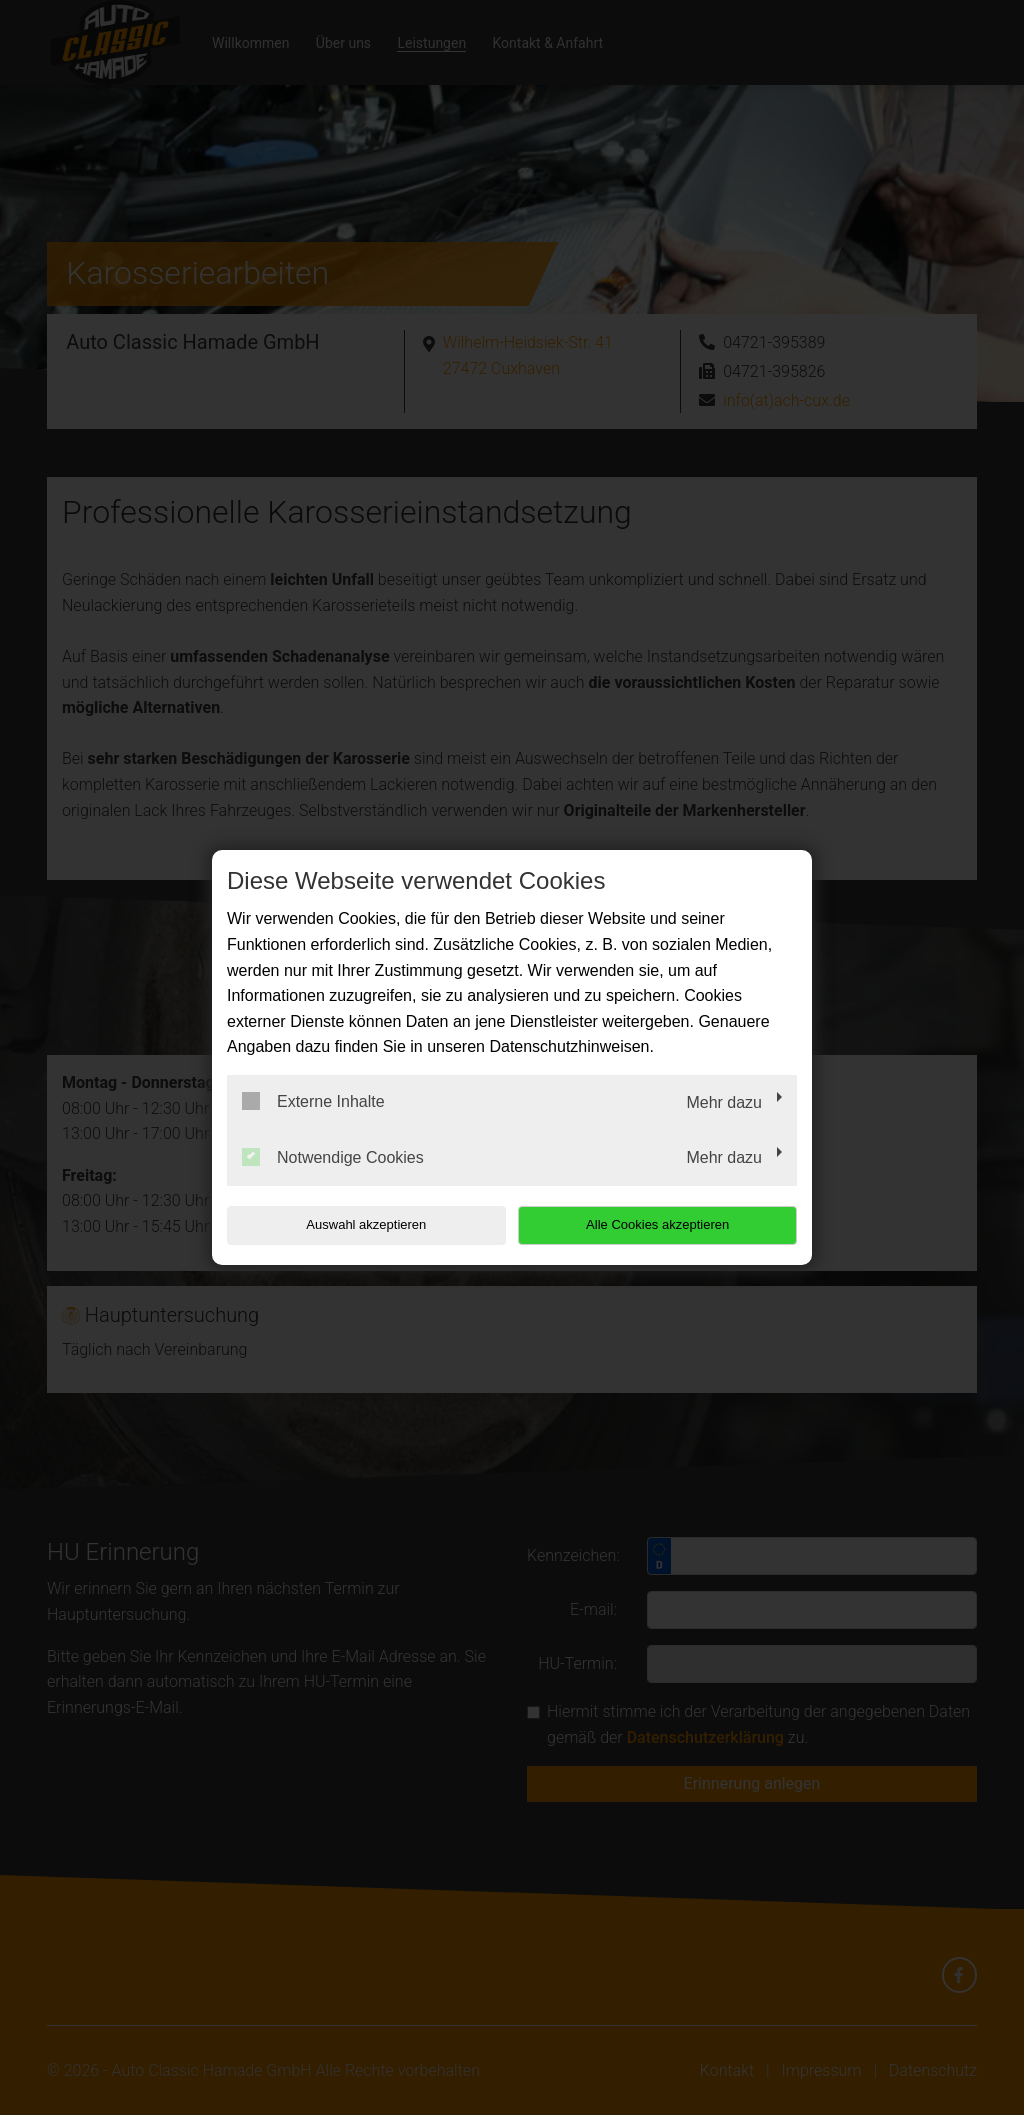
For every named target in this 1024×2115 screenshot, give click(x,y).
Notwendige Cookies (333, 1157)
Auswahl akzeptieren (355, 1224)
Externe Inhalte (313, 1101)
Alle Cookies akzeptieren (668, 1224)
